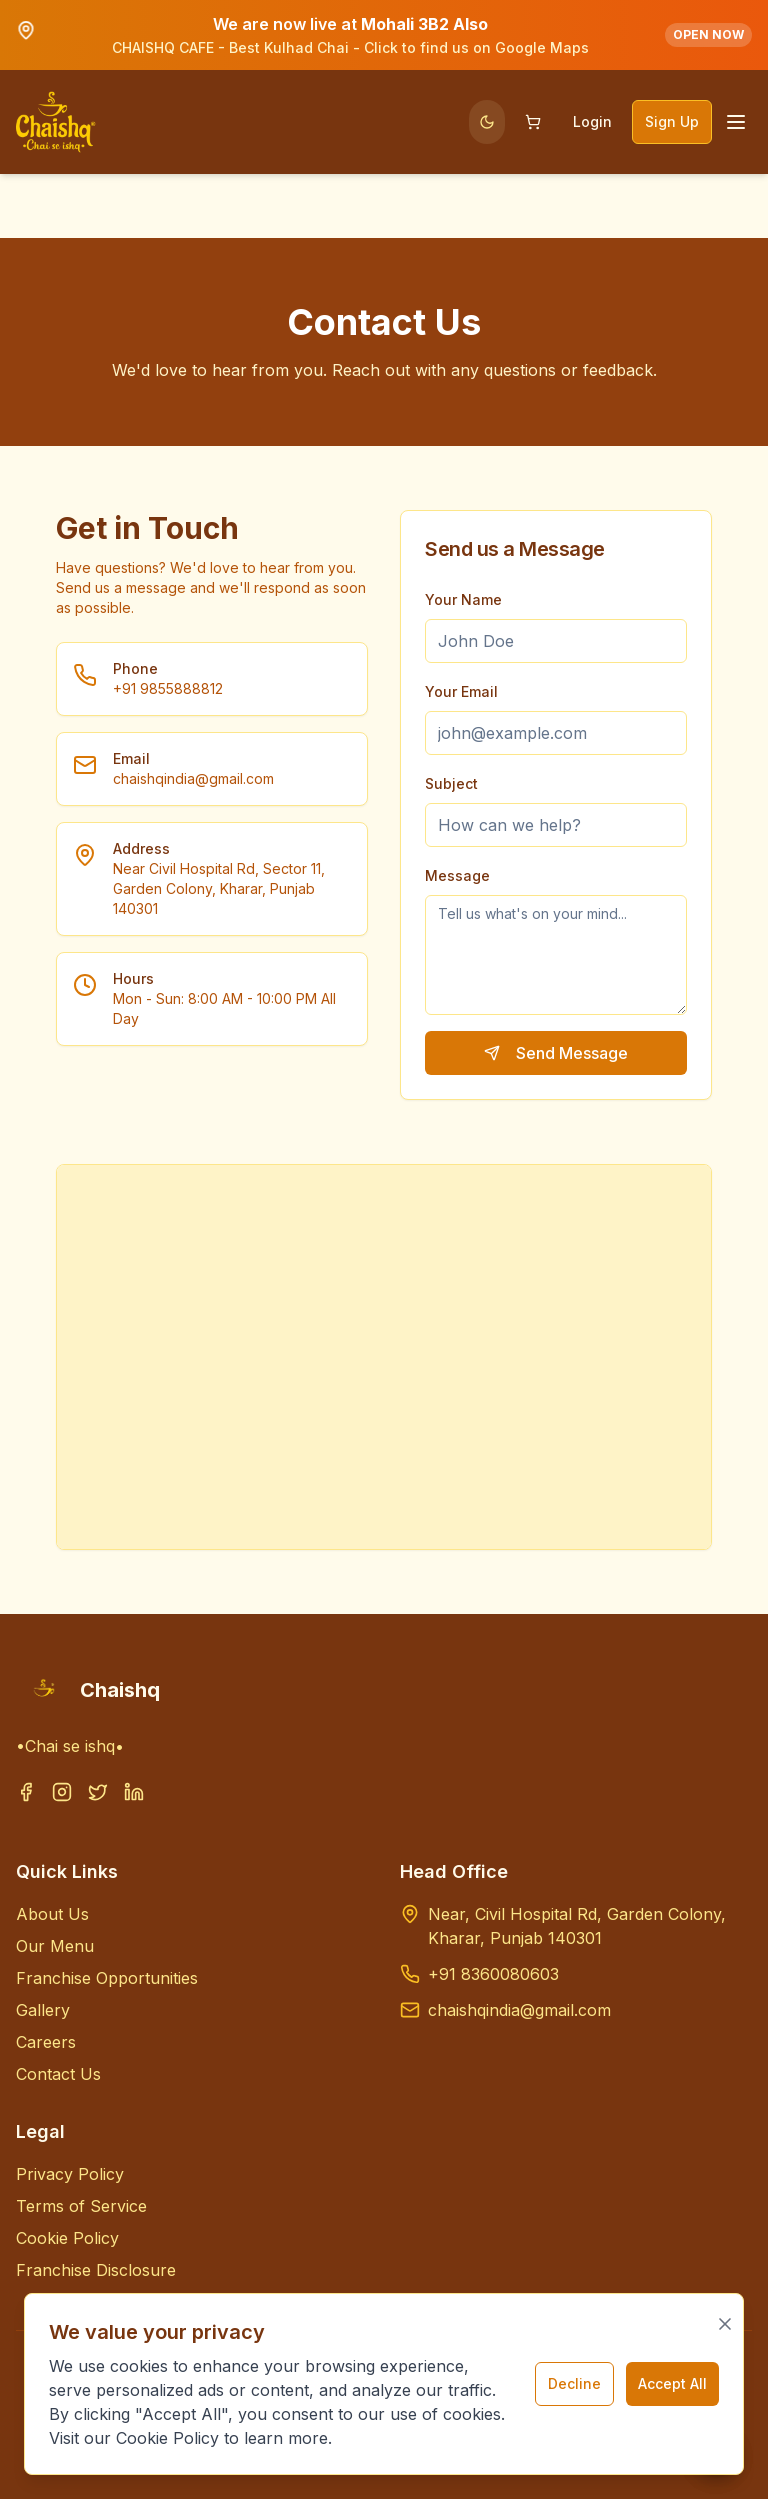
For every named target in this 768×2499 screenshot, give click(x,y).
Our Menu (55, 1946)
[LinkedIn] (134, 1804)
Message (457, 875)
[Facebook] (26, 1804)
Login (592, 121)
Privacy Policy (70, 2174)
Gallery (43, 2010)
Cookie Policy (67, 2238)
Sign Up (672, 121)
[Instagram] (62, 1804)
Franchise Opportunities (107, 1978)
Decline (574, 2383)
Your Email (461, 691)
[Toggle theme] (487, 122)
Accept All (672, 2383)
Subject (451, 783)
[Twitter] (98, 1804)
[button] (384, 35)
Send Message (556, 1053)
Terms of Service (81, 2206)
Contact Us (58, 2074)
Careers (46, 2042)
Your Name (463, 599)
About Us (52, 1914)
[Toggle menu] (736, 122)
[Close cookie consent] (725, 2324)
